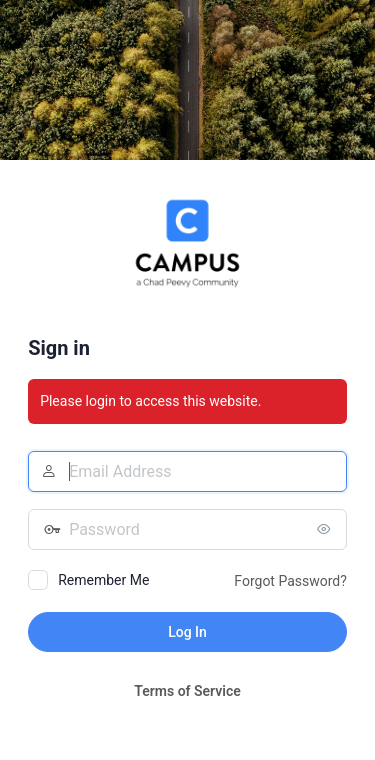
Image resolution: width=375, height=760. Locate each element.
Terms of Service (187, 691)
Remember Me (103, 580)
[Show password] (327, 529)
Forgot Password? (290, 581)
